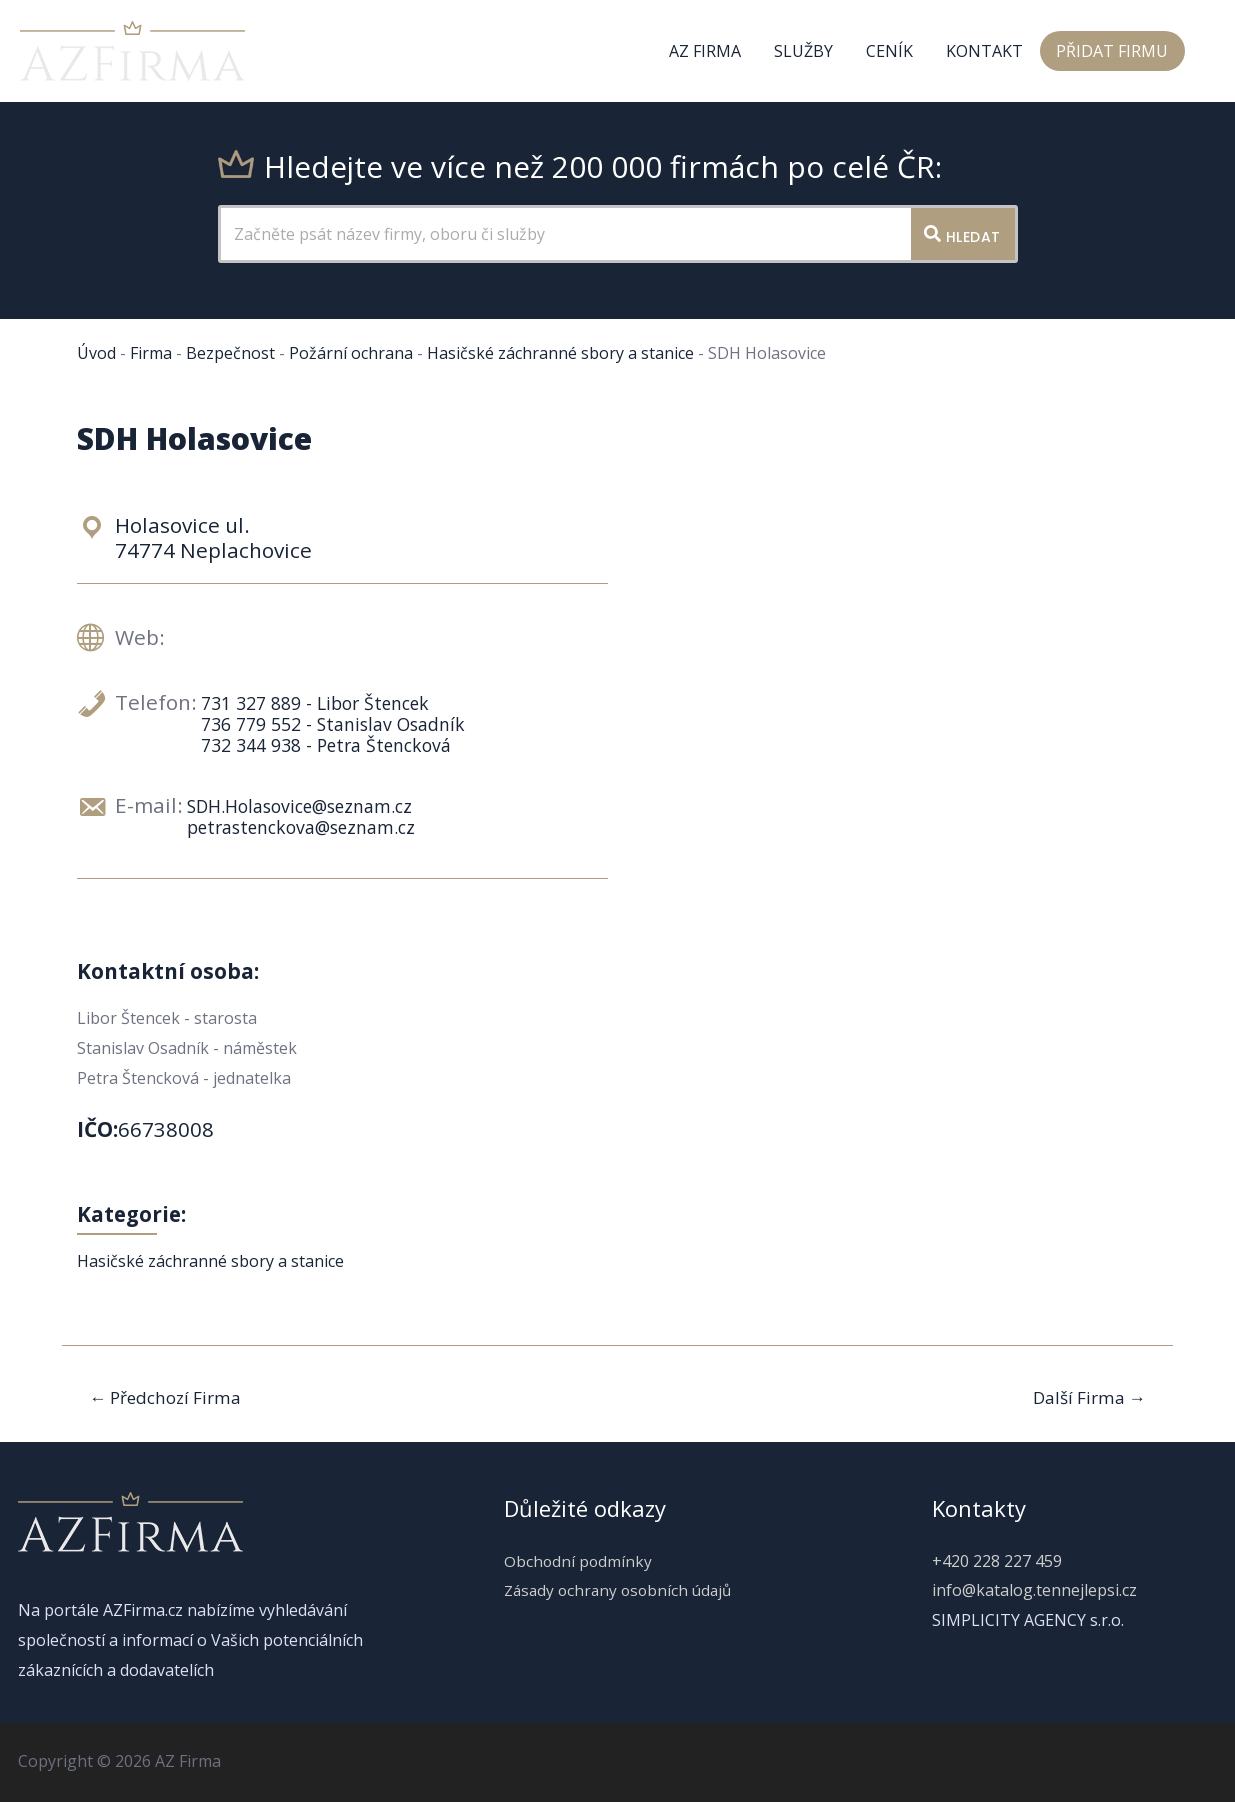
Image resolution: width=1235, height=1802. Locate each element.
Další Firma (1089, 1397)
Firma (151, 353)
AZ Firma (710, 51)
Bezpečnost (230, 353)
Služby (807, 51)
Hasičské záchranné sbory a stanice (560, 353)
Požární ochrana (351, 353)
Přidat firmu (1113, 51)
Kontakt (986, 51)
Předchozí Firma (165, 1397)
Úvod (96, 353)
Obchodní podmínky (574, 1561)
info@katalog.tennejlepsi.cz (1034, 1590)
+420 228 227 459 (997, 1561)
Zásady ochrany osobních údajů (617, 1590)
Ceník (892, 51)
